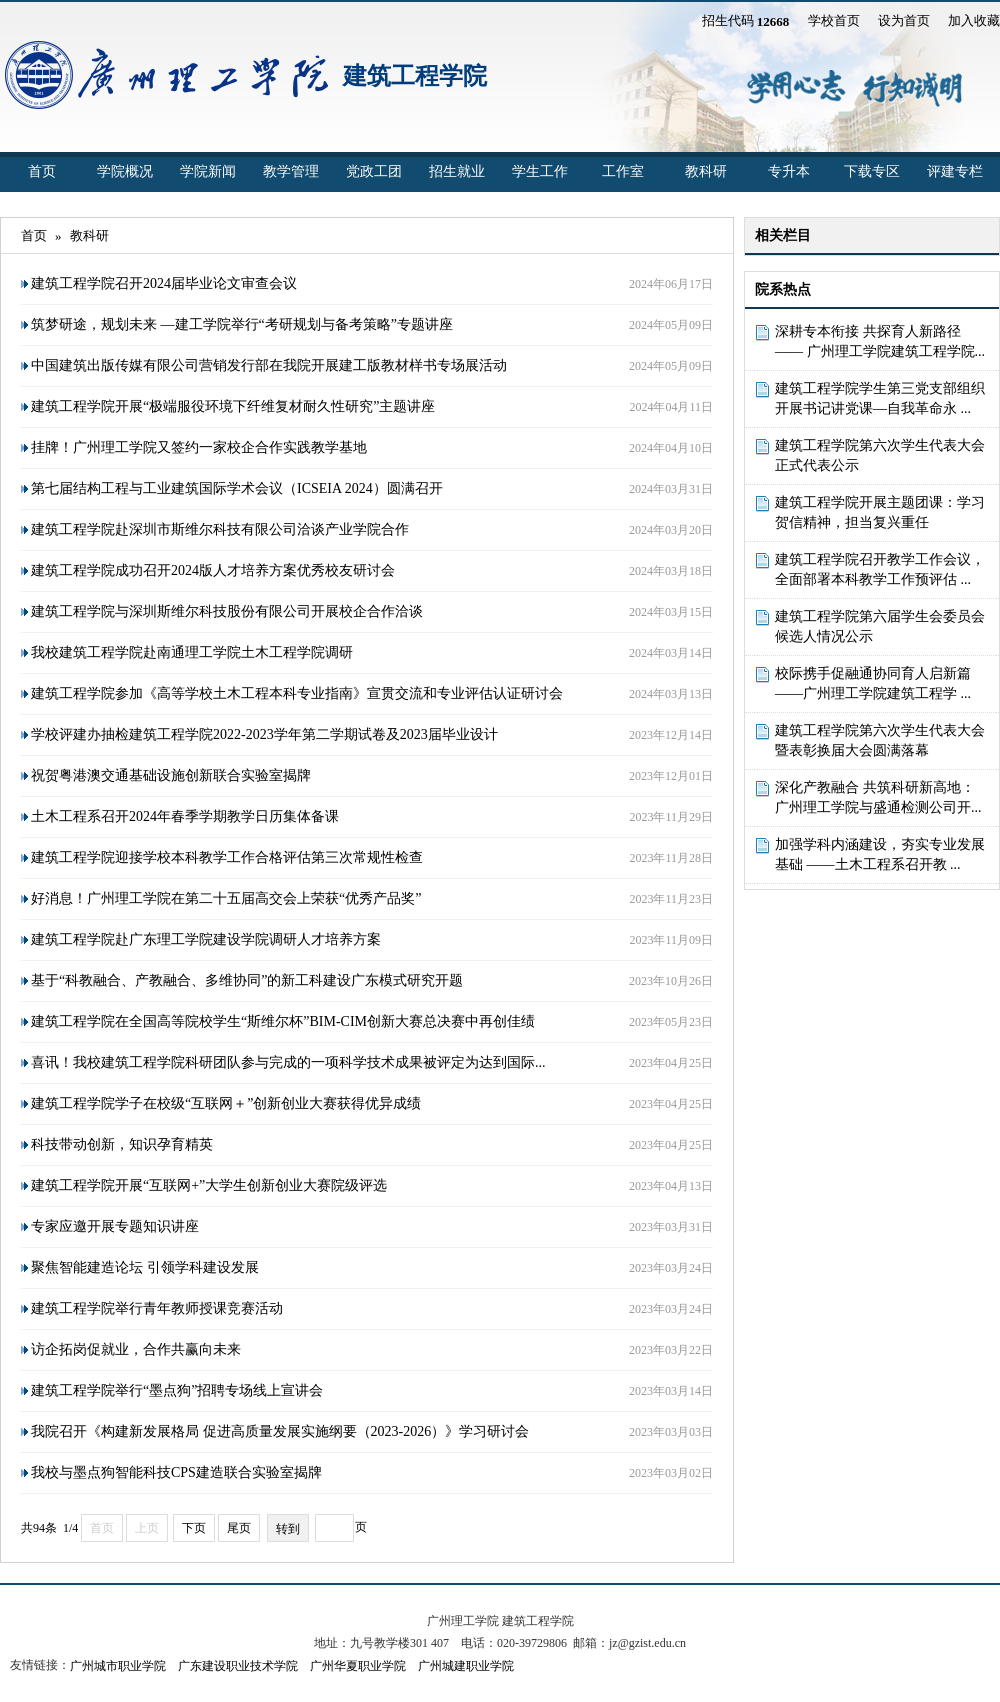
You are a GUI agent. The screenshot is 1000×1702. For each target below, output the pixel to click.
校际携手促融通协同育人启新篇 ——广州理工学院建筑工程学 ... (873, 683)
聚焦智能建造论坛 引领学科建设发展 (145, 1267)
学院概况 (125, 171)
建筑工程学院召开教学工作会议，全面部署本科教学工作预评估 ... (880, 569)
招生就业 (457, 171)
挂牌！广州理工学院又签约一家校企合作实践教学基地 (199, 447)
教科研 (706, 171)
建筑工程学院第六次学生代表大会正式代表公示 (880, 455)
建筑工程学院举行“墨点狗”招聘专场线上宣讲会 (177, 1390)
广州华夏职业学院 (358, 1666)
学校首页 (834, 20)
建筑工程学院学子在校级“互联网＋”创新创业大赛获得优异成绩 (226, 1103)
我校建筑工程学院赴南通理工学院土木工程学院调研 (192, 652)
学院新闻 (208, 171)
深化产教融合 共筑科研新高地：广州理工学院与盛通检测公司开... (878, 797)
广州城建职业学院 (466, 1666)
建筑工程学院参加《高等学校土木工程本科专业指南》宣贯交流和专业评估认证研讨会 (297, 693)
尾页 (239, 1528)
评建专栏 (955, 171)
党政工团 (374, 171)
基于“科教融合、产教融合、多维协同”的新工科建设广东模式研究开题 (247, 980)
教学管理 (291, 171)
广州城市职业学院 (118, 1666)
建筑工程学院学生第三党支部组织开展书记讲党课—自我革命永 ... (880, 398)
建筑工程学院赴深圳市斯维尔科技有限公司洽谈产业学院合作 (220, 529)
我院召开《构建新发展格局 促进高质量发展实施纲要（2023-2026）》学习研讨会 (280, 1431)
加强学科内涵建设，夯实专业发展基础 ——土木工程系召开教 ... (880, 854)
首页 (42, 171)
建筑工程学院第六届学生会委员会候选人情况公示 (880, 626)
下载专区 (872, 171)
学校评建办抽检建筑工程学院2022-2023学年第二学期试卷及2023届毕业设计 (264, 734)
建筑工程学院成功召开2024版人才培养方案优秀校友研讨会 (213, 570)
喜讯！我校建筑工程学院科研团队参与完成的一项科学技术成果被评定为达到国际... (288, 1062)
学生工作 (540, 171)
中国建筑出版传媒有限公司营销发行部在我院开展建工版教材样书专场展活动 (269, 365)
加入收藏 (974, 20)
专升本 (789, 171)
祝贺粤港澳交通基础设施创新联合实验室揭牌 (171, 775)
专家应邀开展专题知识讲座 (115, 1226)
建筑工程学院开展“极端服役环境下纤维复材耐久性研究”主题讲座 (233, 406)
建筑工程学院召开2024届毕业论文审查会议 (164, 283)
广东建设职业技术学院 (238, 1666)
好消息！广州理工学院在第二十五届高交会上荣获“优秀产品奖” (226, 898)
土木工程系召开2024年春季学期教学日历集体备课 (185, 816)
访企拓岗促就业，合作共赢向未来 (136, 1349)
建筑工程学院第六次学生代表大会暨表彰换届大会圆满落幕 (880, 740)
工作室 (623, 171)
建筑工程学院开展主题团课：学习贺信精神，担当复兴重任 (880, 512)
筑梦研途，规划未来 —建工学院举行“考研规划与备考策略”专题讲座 (242, 324)
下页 (194, 1528)
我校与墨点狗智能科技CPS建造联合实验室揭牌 (176, 1472)
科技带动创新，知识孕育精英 (122, 1144)
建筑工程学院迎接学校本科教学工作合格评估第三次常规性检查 (227, 857)
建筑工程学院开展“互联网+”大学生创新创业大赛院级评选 (209, 1185)
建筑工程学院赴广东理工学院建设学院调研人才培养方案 (206, 939)
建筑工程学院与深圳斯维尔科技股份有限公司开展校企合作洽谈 (227, 611)
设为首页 (904, 20)
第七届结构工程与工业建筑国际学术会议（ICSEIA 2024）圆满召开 (237, 488)
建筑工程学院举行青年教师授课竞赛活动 (157, 1308)
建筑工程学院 (415, 76)
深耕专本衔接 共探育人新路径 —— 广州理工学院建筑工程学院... (880, 341)
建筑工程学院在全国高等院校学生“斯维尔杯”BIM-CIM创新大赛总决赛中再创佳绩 (283, 1021)
